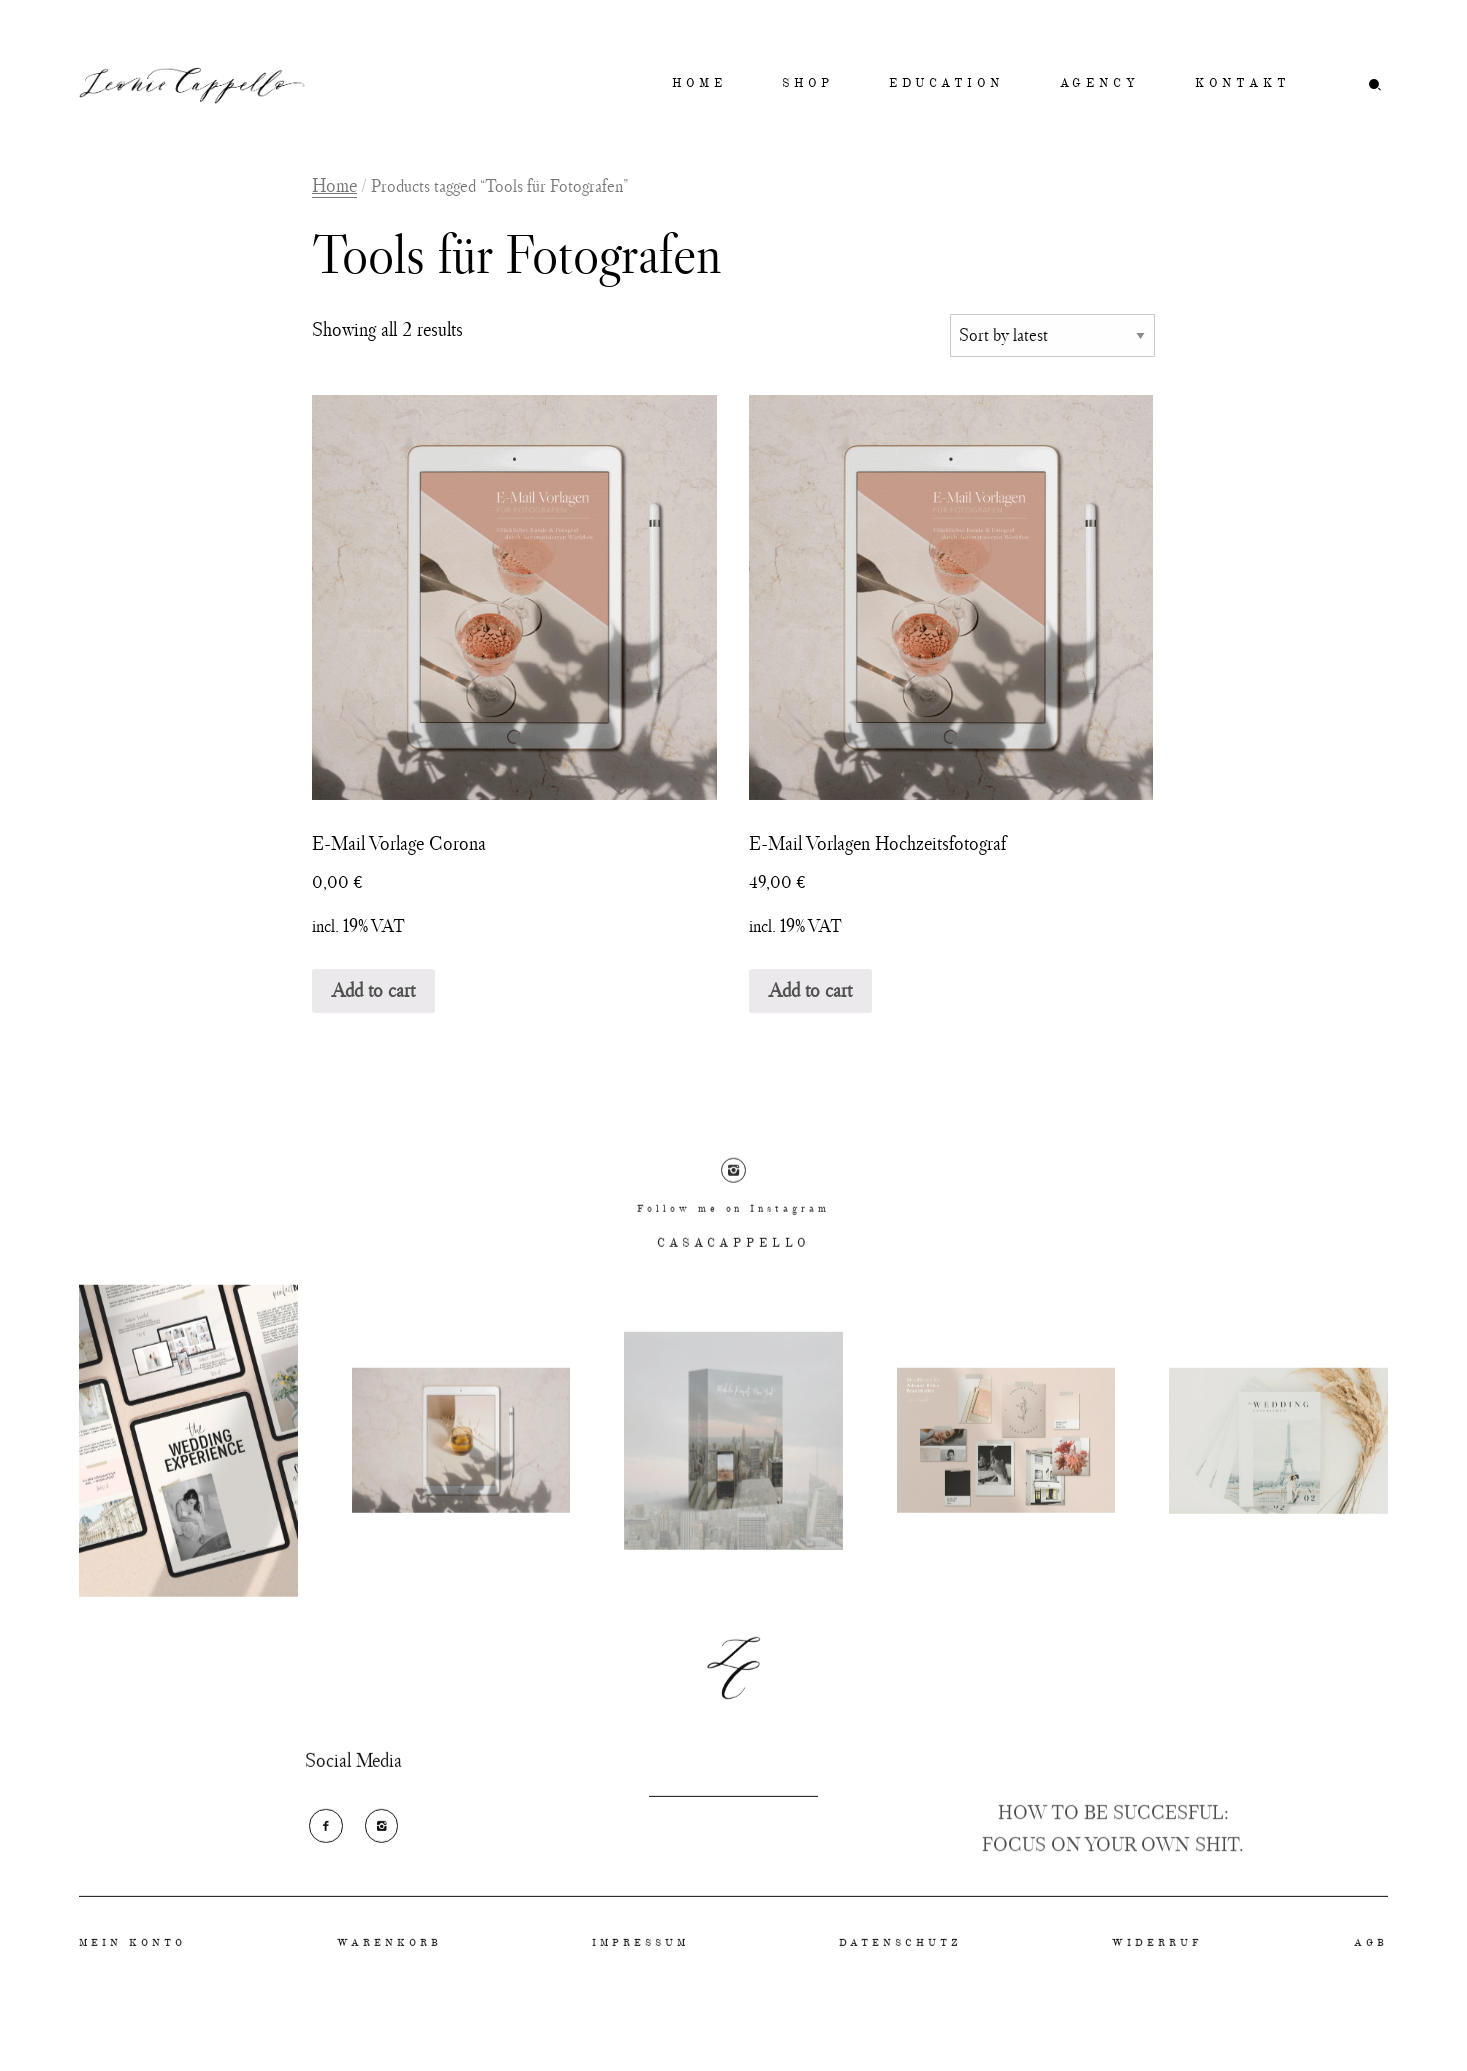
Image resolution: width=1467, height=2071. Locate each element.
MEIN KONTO (132, 1969)
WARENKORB (389, 1969)
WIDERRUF (1157, 1969)
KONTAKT (1242, 84)
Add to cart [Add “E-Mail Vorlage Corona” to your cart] (373, 990)
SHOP (808, 84)
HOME (699, 84)
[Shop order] (1053, 335)
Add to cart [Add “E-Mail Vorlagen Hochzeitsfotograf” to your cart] (810, 990)
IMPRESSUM (640, 1969)
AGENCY (1100, 84)
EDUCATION (946, 84)
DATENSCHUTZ (900, 1969)
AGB (1371, 1969)
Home (334, 185)
